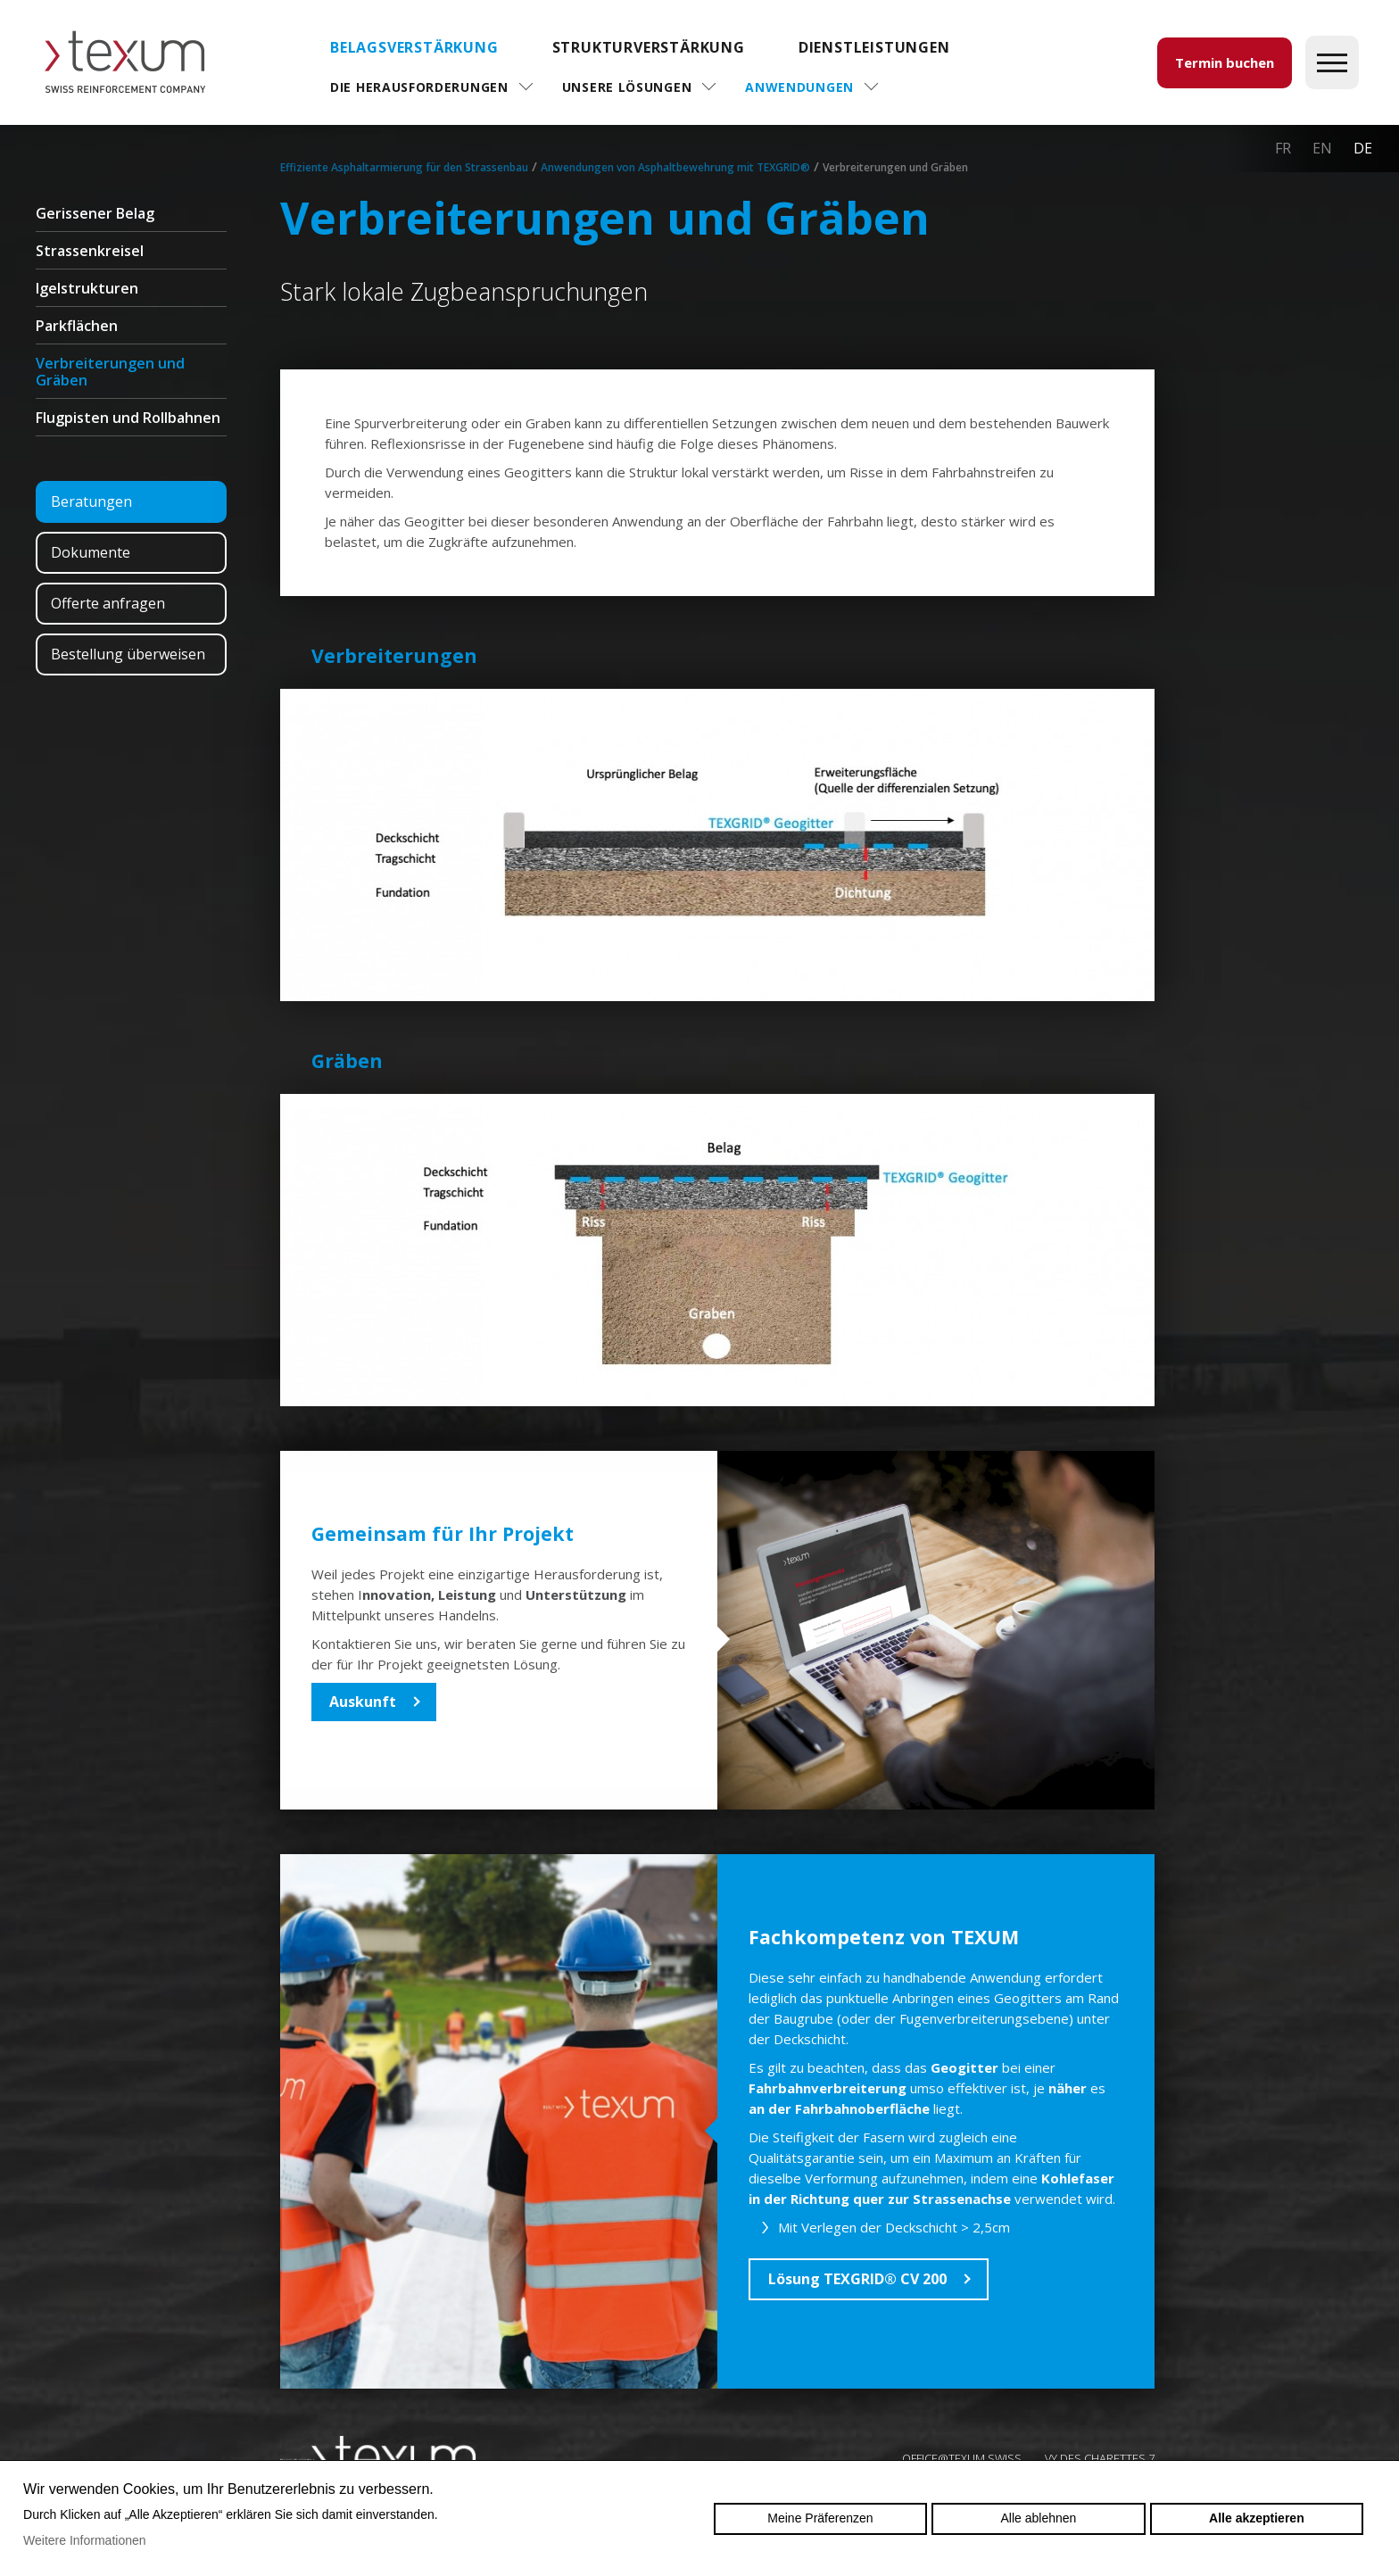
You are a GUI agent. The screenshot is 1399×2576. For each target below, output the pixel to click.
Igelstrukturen (87, 288)
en (1322, 148)
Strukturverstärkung (648, 47)
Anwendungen (799, 87)
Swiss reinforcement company (378, 2457)
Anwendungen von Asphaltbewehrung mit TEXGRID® (675, 167)
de (1362, 148)
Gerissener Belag (95, 213)
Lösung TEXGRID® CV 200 (857, 2279)
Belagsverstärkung (414, 47)
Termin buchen (1224, 62)
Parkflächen (77, 325)
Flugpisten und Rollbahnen (128, 417)
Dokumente (90, 552)
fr (1283, 148)
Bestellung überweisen (128, 654)
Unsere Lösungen (627, 87)
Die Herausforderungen (419, 87)
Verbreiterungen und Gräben (110, 371)
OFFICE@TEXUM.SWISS (962, 2458)
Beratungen (91, 501)
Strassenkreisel (90, 251)
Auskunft (362, 1701)
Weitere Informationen (84, 2540)
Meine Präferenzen (820, 2518)
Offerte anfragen (108, 603)
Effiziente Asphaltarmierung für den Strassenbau (404, 167)
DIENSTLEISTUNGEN (874, 47)
